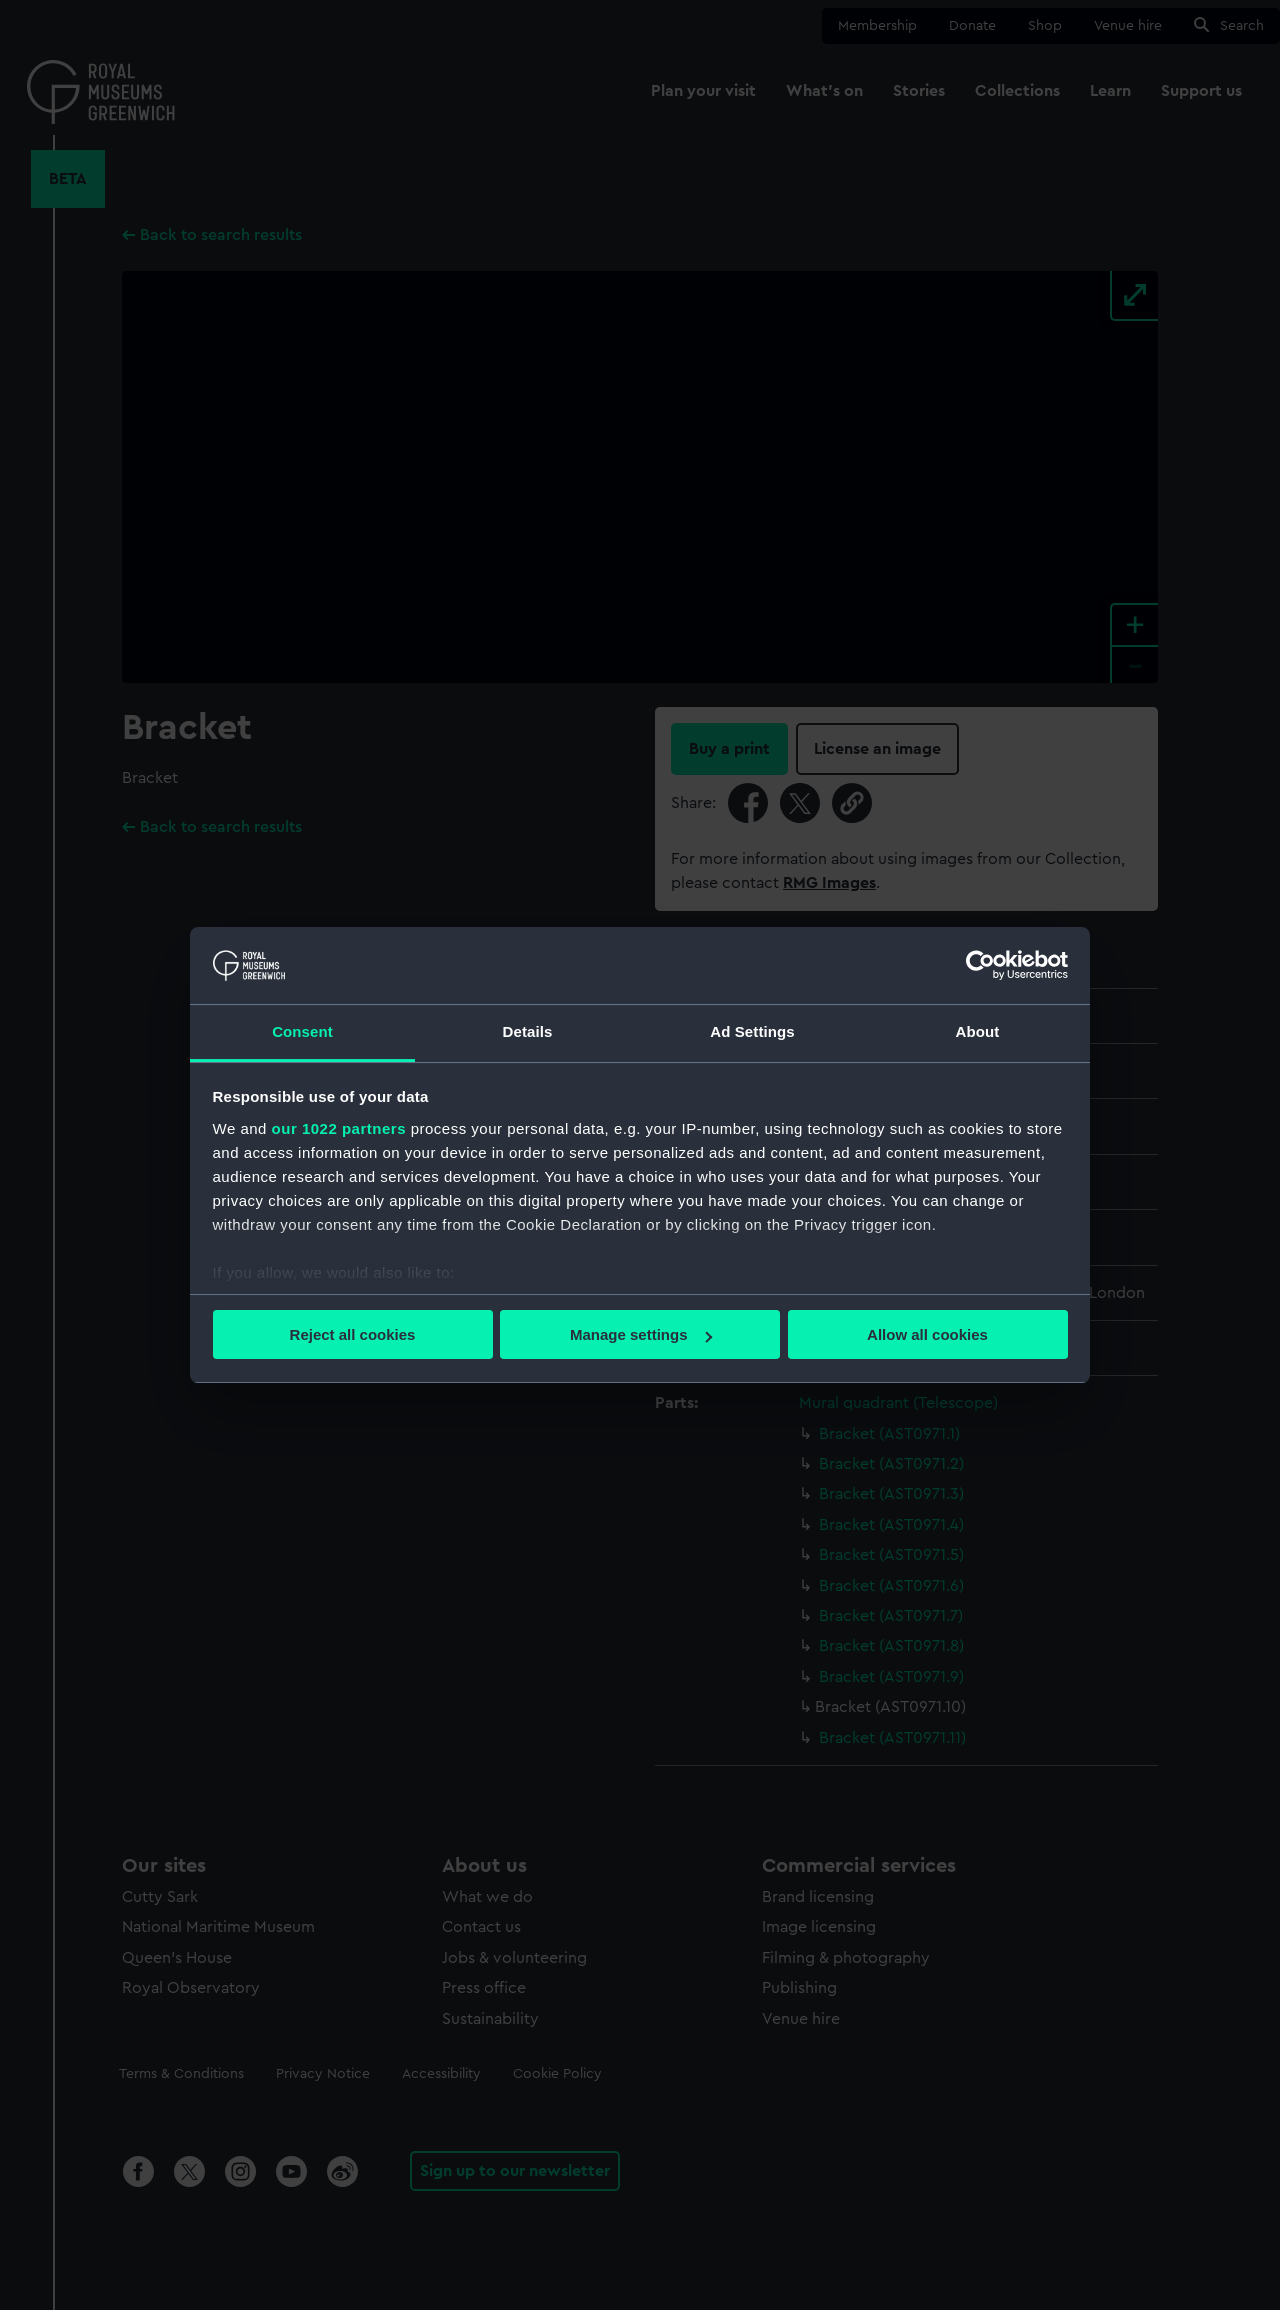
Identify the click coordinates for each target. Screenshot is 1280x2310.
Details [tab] (528, 1031)
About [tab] (978, 1031)
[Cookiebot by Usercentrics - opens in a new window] (980, 965)
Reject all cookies (353, 1334)
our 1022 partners (339, 1128)
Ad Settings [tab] (752, 1031)
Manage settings (641, 1334)
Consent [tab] (302, 1031)
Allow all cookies (927, 1334)
